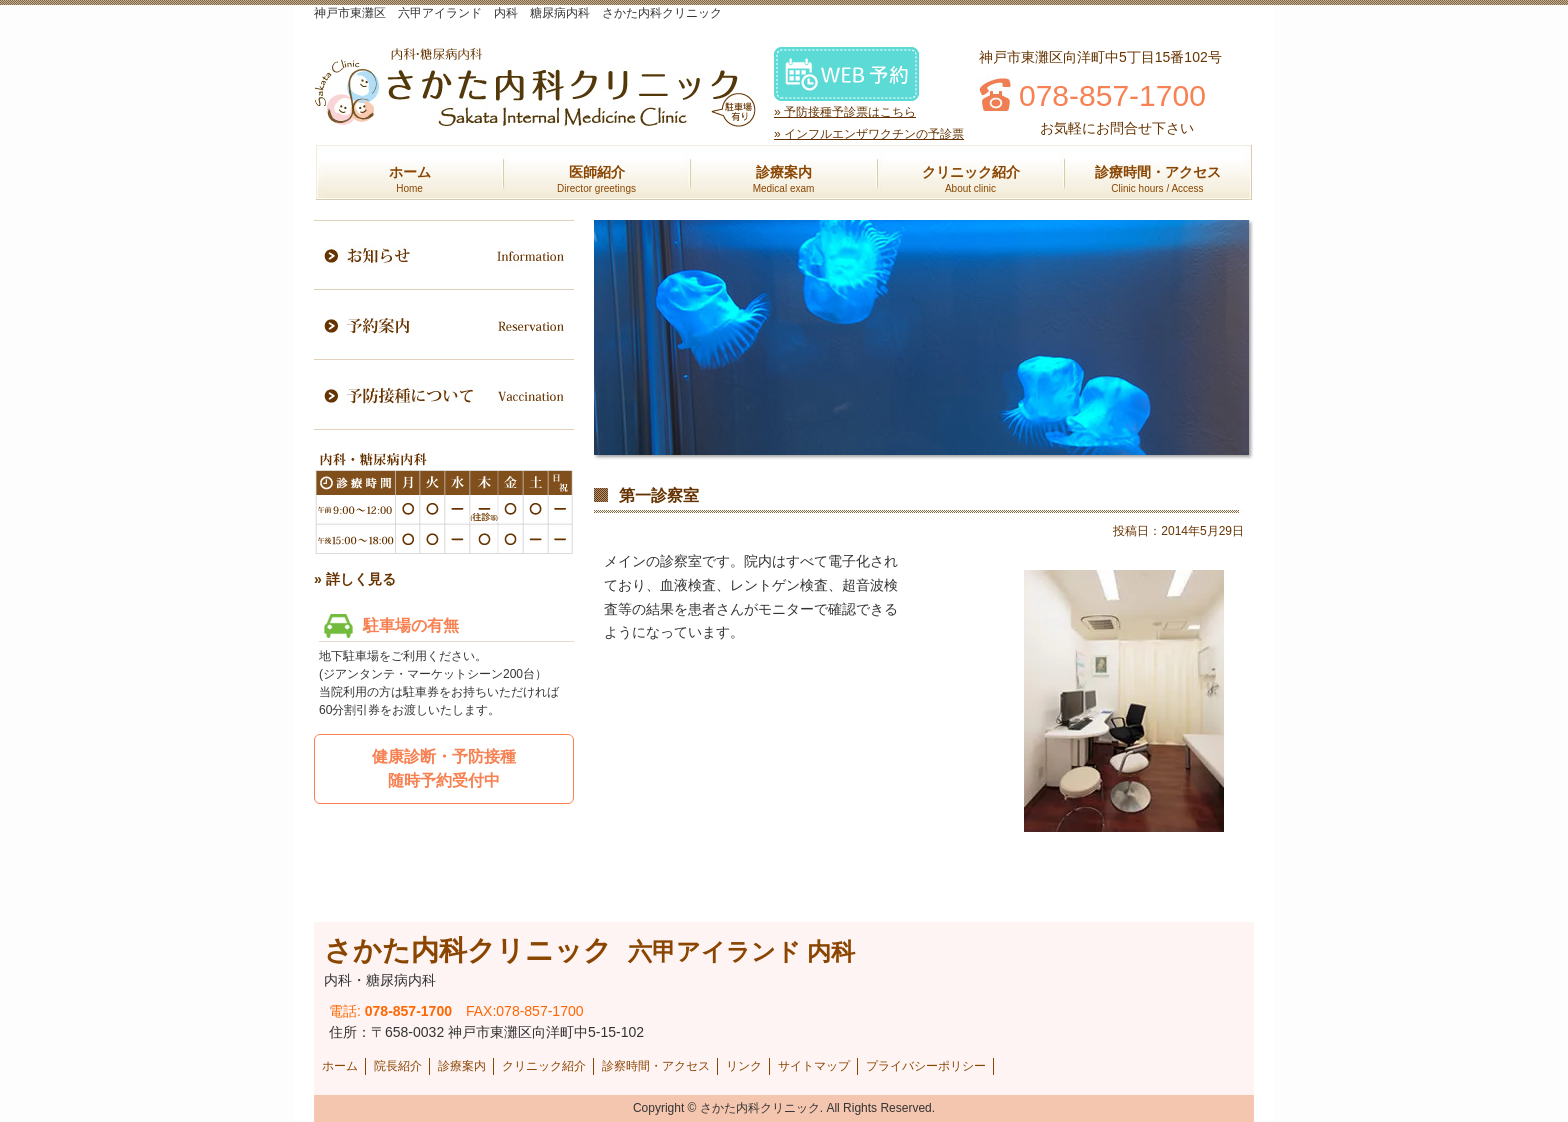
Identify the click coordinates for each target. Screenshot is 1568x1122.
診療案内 (784, 179)
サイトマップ (814, 1066)
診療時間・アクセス (1158, 179)
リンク (744, 1066)
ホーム (410, 179)
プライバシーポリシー (926, 1066)
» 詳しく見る (355, 579)
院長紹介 (398, 1066)
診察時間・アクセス (656, 1066)
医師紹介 (596, 179)
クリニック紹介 (971, 179)
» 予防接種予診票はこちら (845, 112)
